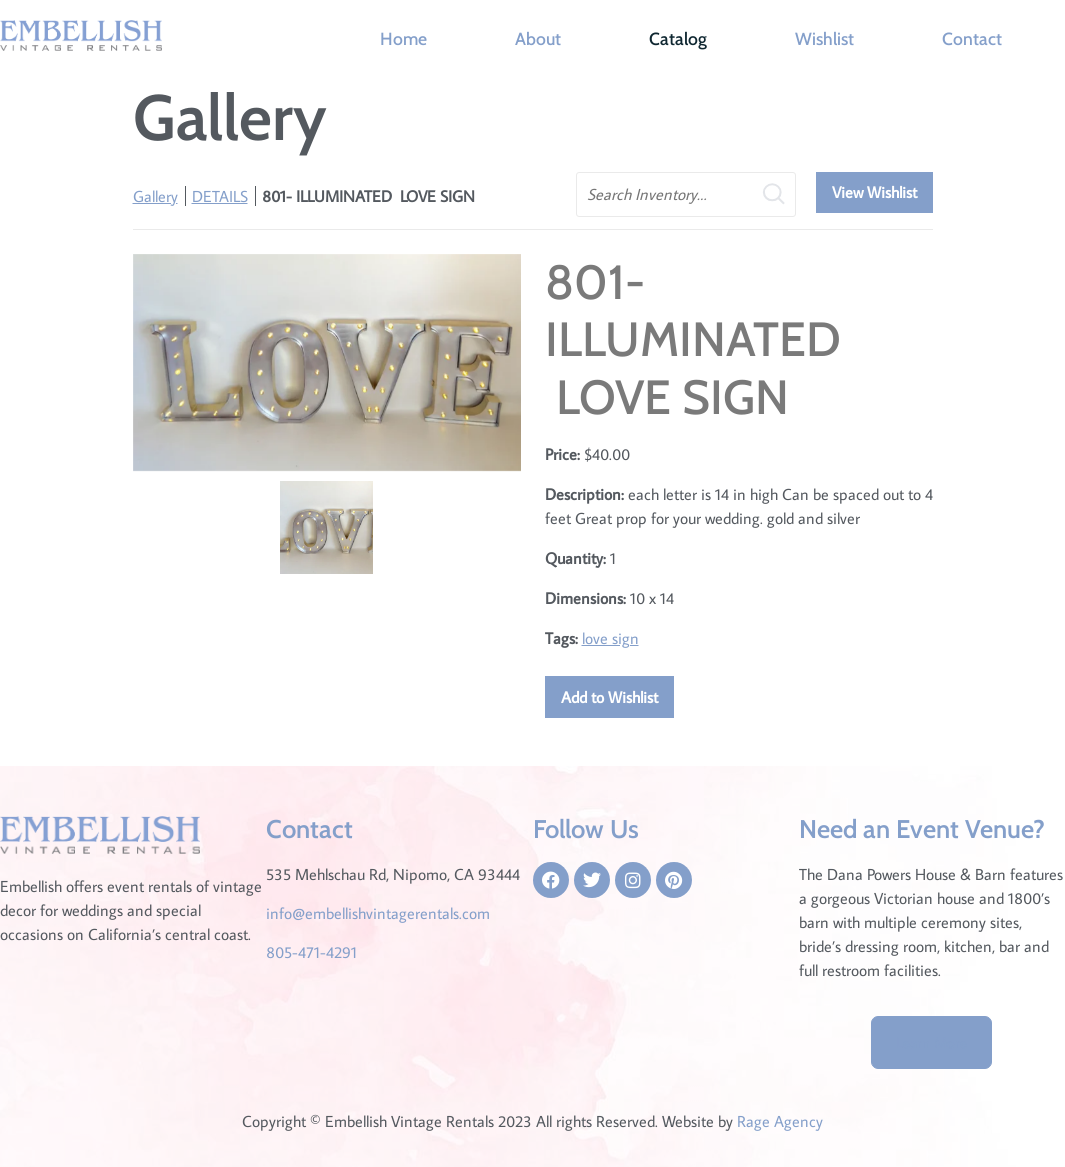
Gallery (155, 196)
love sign (610, 638)
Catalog (678, 38)
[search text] (686, 194)
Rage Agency (780, 1121)
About (538, 38)
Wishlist (824, 38)
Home (403, 38)
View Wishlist (874, 192)
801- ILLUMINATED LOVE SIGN (368, 196)
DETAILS (220, 196)
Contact (972, 38)
